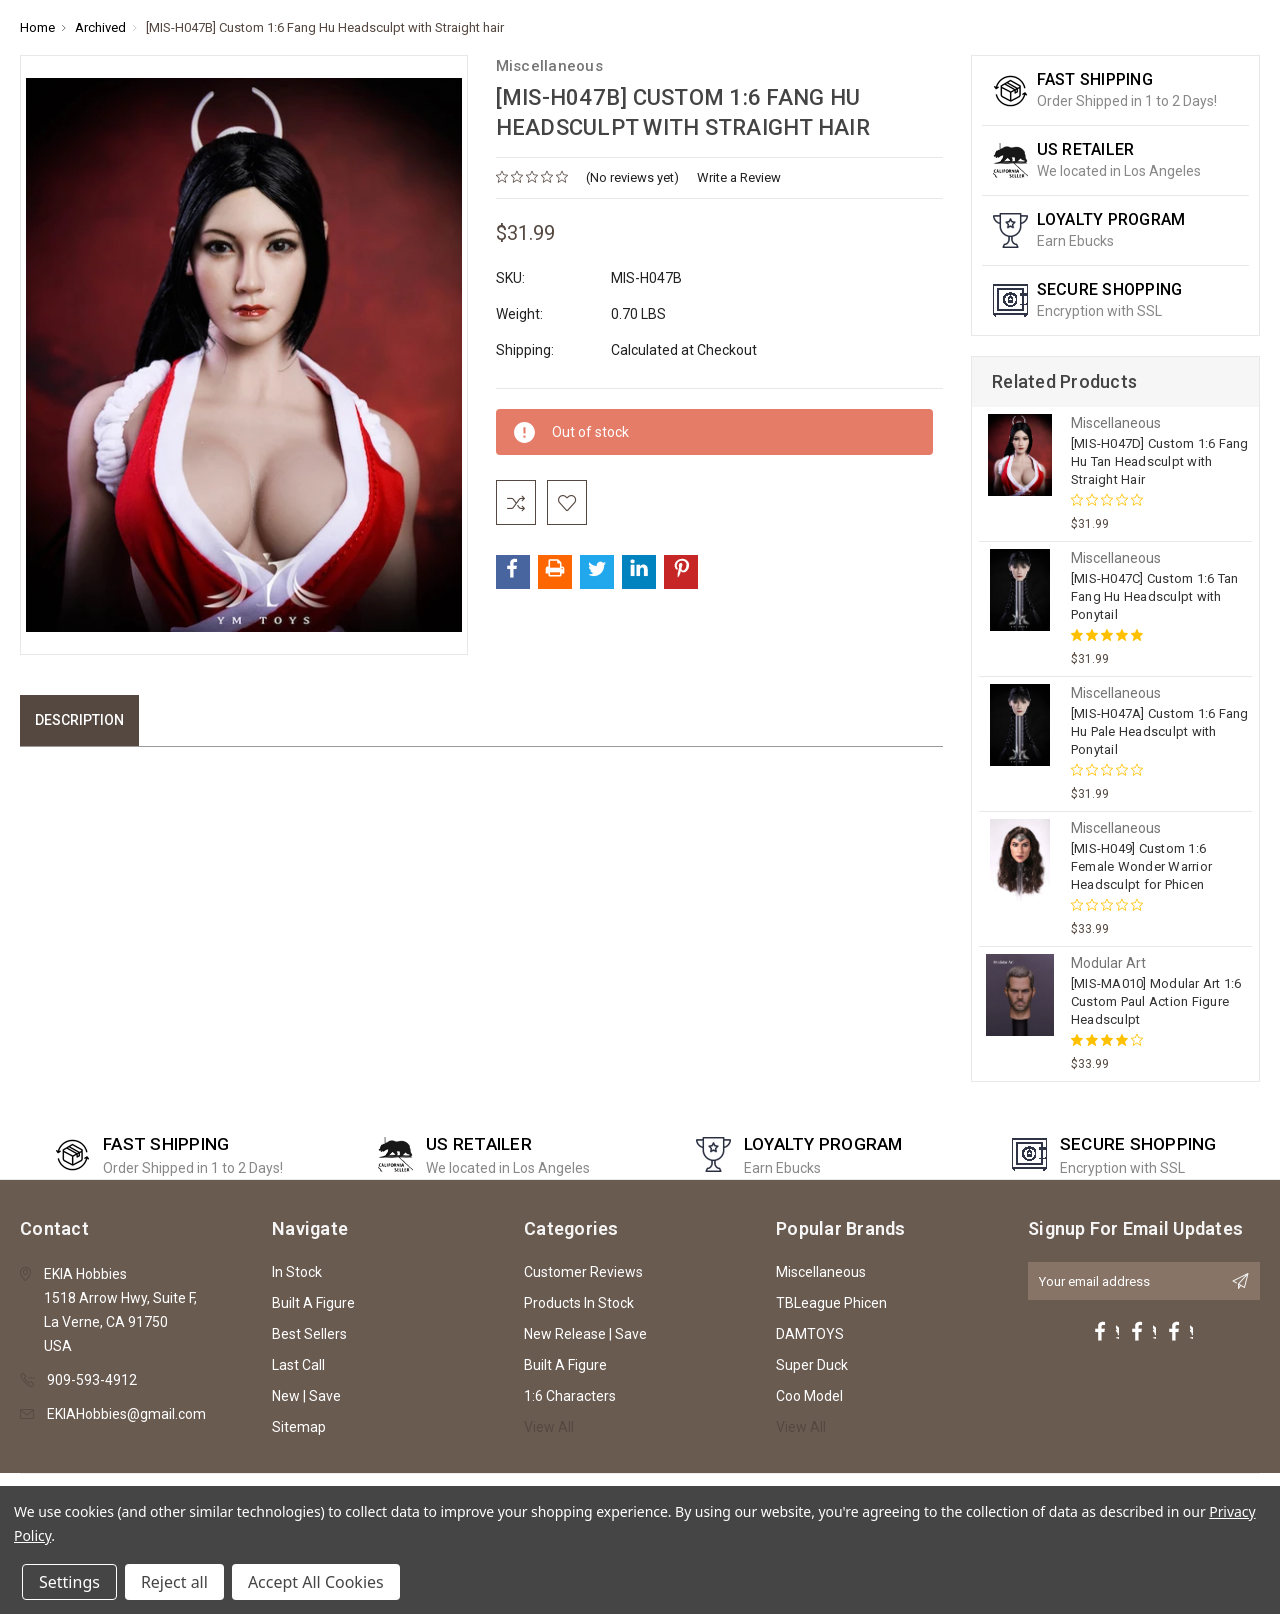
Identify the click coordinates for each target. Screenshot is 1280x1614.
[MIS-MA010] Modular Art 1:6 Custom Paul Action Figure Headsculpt (1156, 1001)
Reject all (174, 1582)
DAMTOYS (810, 1334)
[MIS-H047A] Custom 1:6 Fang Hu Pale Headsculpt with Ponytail (1160, 731)
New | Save (306, 1396)
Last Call (298, 1365)
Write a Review (739, 177)
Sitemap (299, 1427)
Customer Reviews (583, 1272)
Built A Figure (313, 1303)
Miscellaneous (821, 1272)
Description (79, 720)
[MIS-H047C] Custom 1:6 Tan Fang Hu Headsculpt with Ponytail (1155, 596)
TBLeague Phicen (831, 1303)
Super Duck (812, 1365)
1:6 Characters (570, 1396)
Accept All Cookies (316, 1582)
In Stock (297, 1272)
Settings (69, 1582)
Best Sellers (309, 1334)
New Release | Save (585, 1334)
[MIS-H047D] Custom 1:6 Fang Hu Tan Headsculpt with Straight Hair (1160, 461)
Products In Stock (579, 1303)
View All (549, 1427)
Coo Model (809, 1396)
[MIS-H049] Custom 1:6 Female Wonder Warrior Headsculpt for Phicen (1141, 866)
